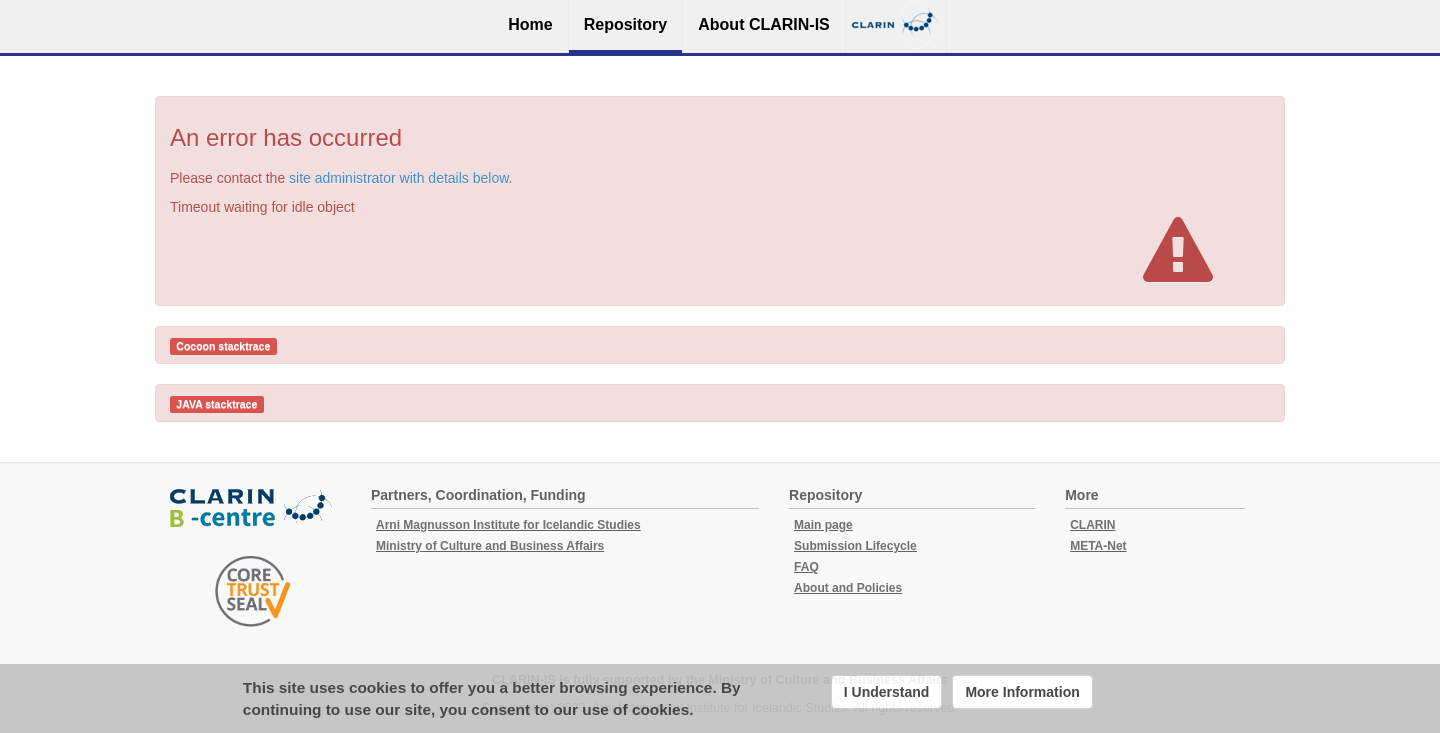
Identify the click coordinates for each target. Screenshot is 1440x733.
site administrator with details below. (400, 178)
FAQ (806, 567)
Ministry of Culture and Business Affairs (490, 546)
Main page (823, 525)
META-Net (1098, 546)
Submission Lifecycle (855, 546)
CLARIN (1092, 525)
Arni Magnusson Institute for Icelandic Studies (508, 525)
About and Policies (848, 588)
